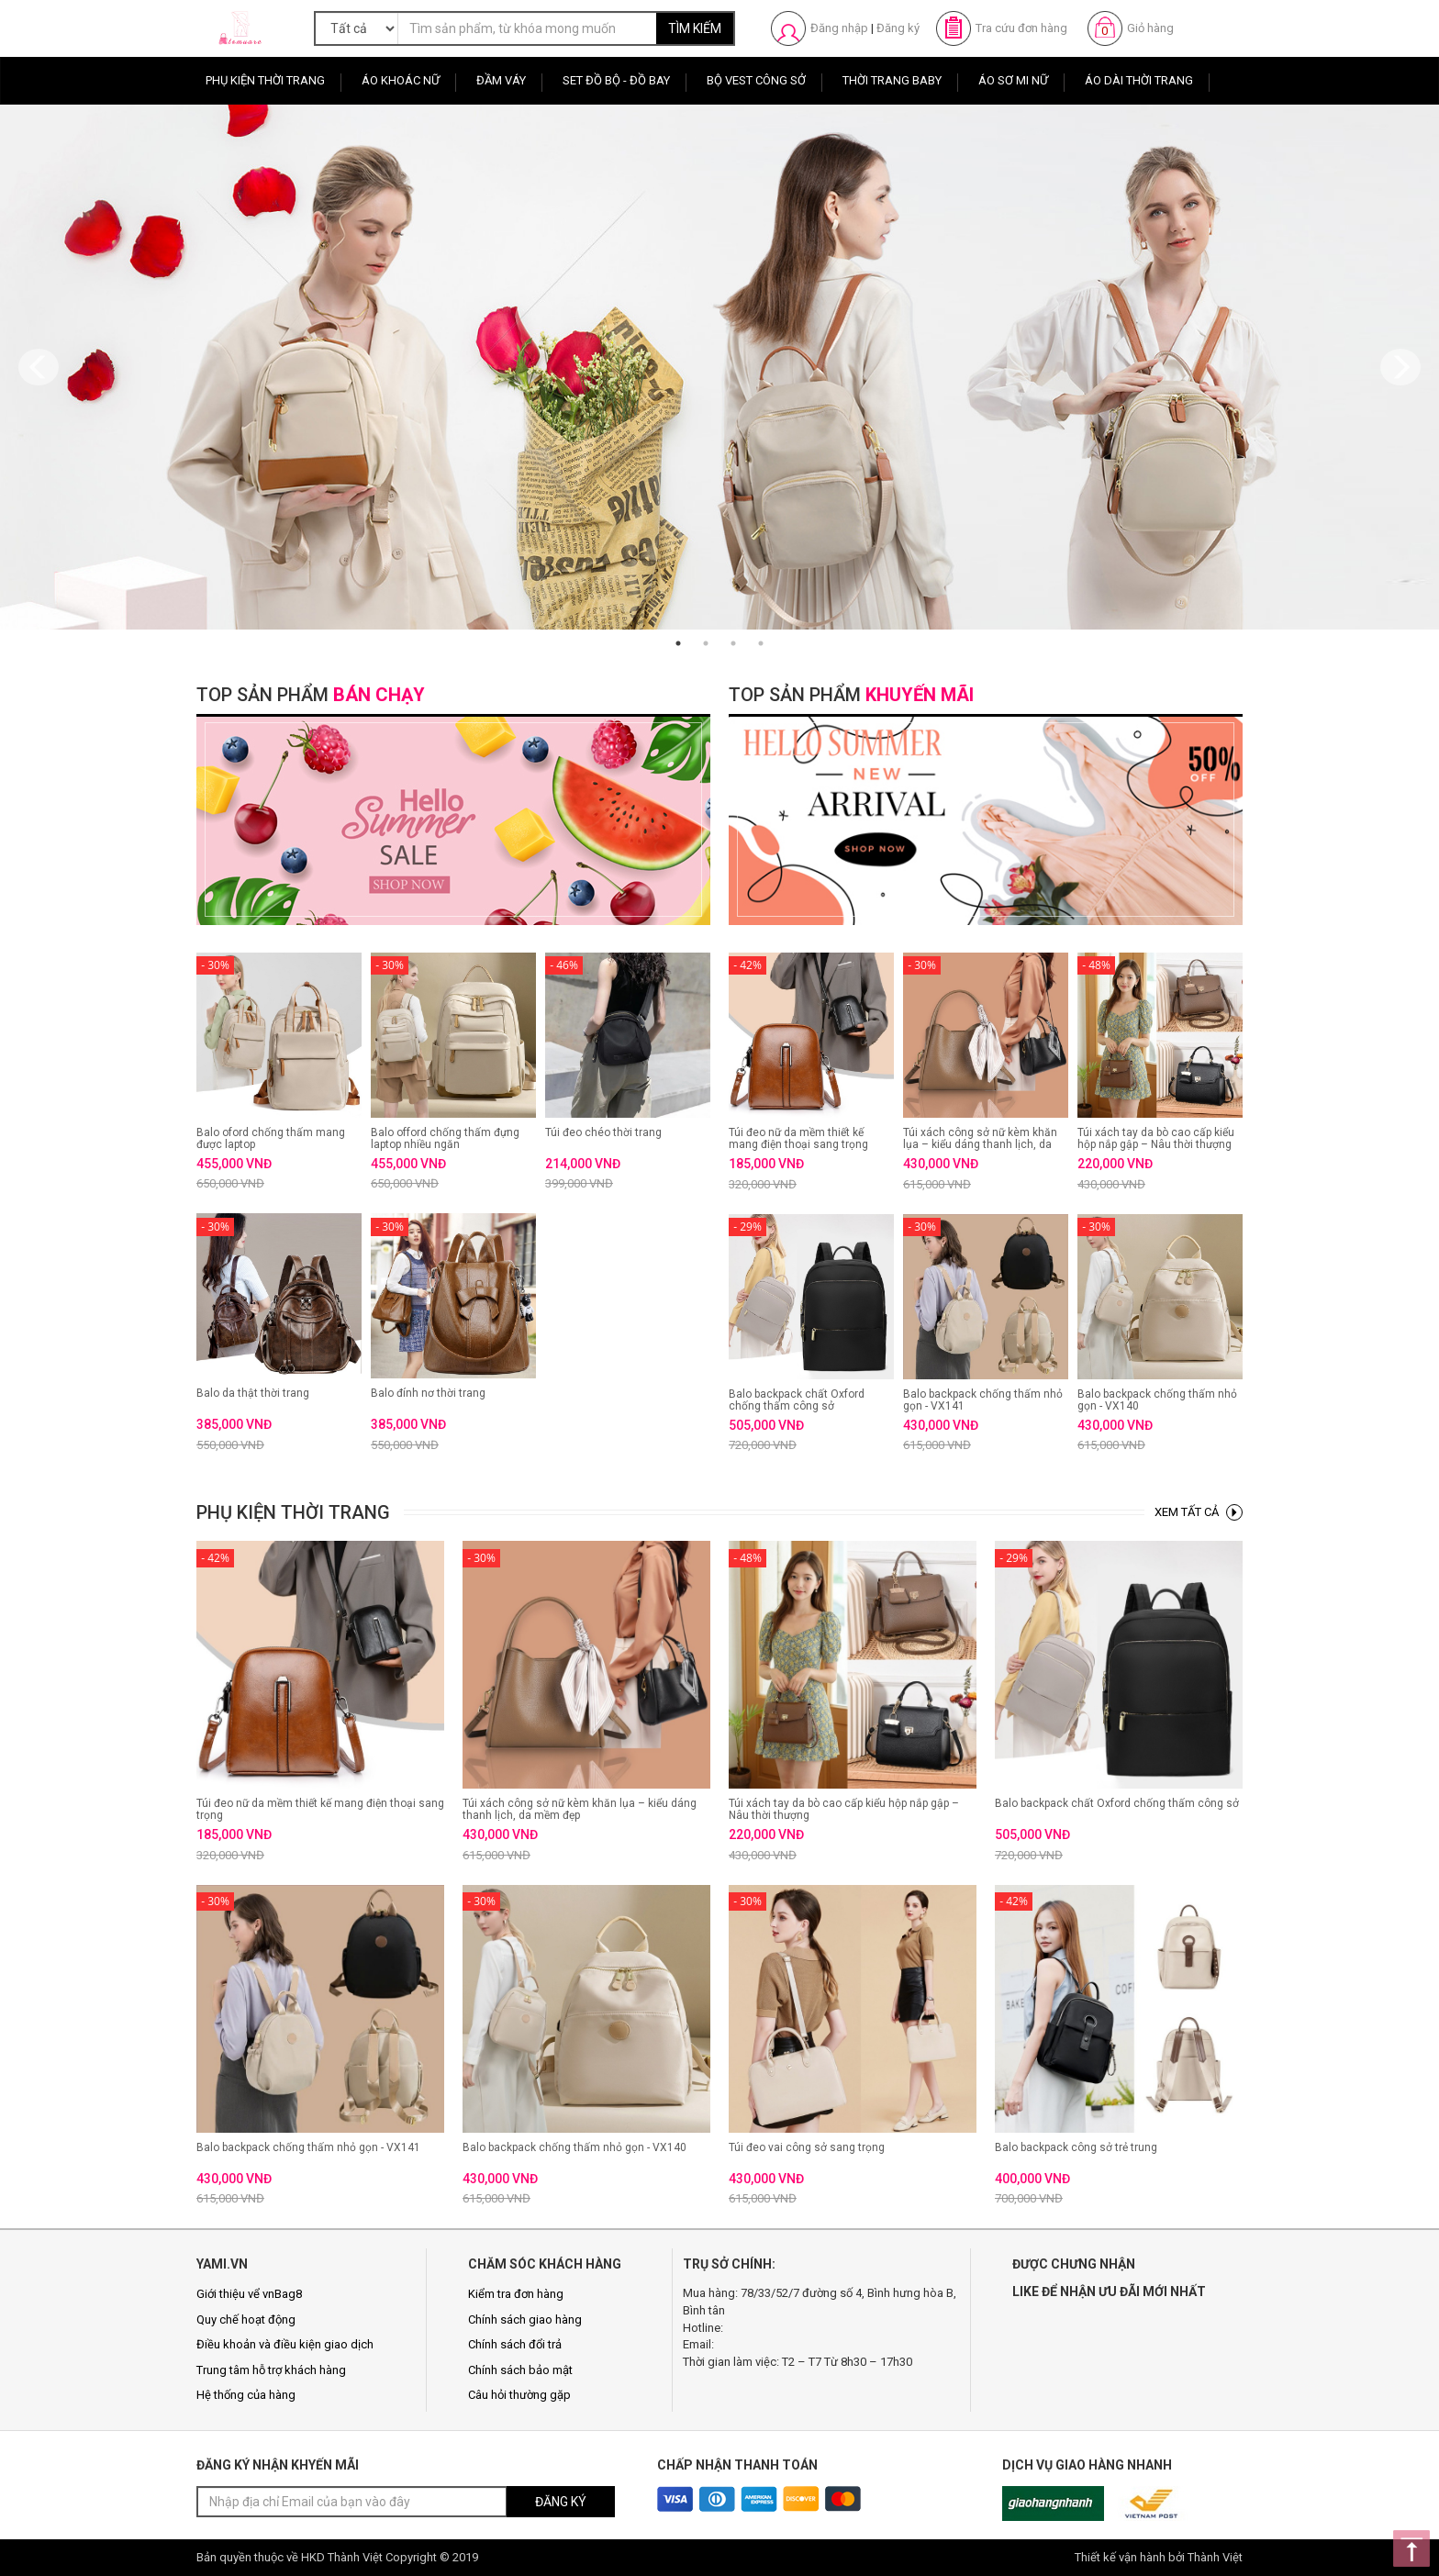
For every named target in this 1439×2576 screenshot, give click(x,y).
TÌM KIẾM (694, 28)
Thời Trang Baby (892, 80)
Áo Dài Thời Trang (1139, 80)
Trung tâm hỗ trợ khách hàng (271, 2370)
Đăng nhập (839, 28)
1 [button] (678, 643)
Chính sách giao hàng (525, 2319)
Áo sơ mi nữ (1013, 80)
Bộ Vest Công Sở (756, 80)
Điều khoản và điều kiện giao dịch (285, 2344)
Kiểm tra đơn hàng (515, 2294)
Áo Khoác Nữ (401, 80)
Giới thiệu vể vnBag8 (249, 2294)
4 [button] (761, 643)
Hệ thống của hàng (246, 2395)
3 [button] (733, 643)
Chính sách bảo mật (520, 2370)
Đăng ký (898, 28)
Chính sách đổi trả (515, 2344)
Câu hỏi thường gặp (519, 2395)
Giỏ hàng (1150, 28)
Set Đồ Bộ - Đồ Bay (616, 80)
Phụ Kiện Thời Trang (265, 80)
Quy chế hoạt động (246, 2319)
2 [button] (706, 643)
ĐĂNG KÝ (560, 2501)
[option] (719, 367)
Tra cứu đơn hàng (1021, 28)
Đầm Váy (501, 80)
